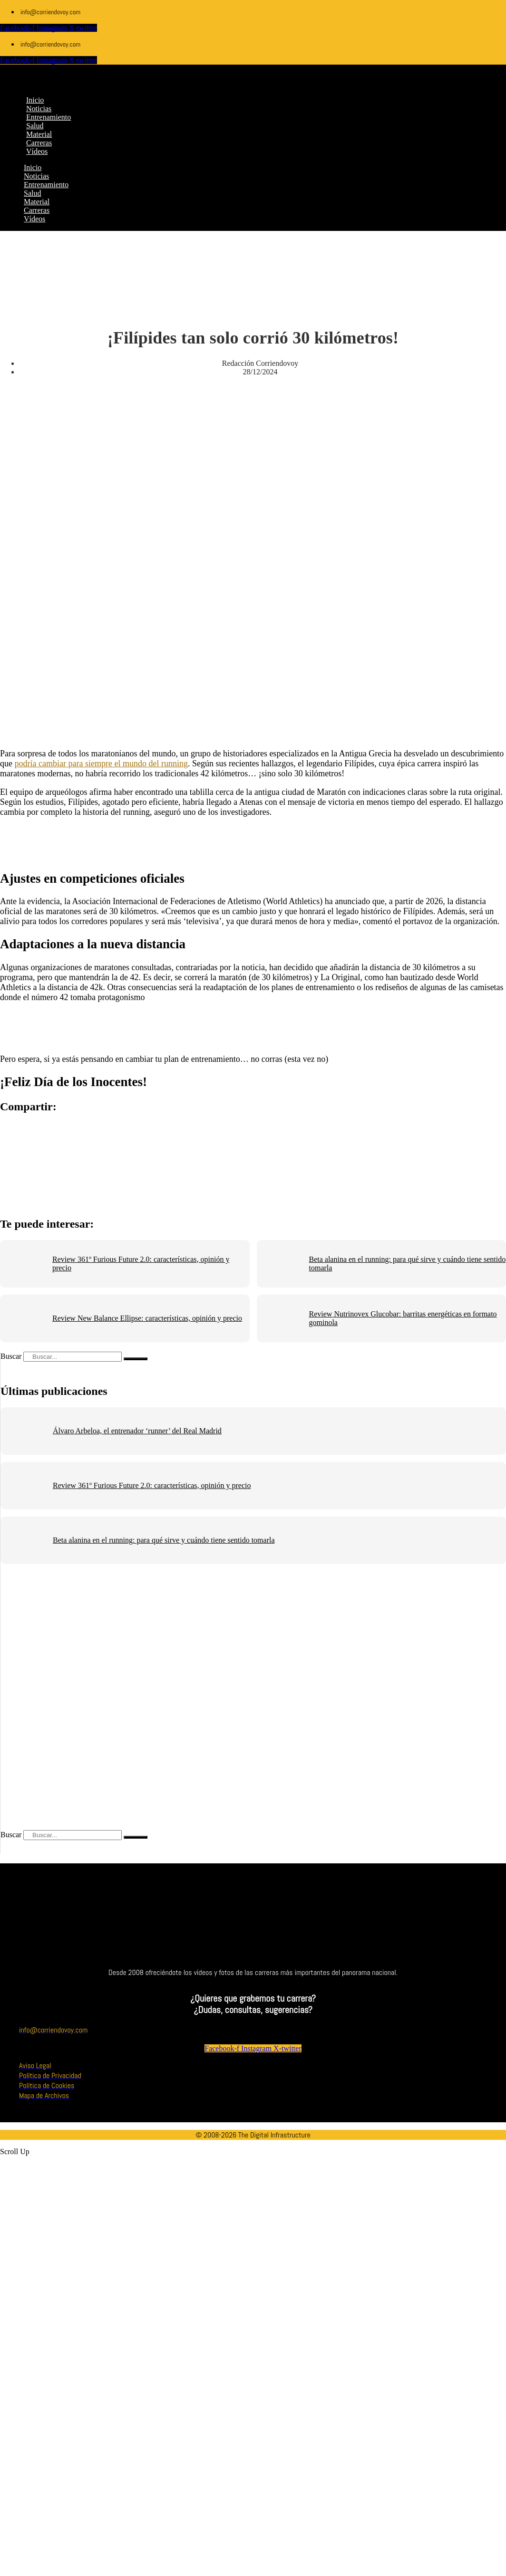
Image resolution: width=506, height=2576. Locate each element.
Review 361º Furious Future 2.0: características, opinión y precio (152, 1485)
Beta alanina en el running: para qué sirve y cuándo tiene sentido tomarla (164, 1540)
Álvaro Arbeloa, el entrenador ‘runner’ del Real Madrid (137, 1431)
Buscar (10, 1356)
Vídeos (34, 219)
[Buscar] (135, 1358)
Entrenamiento (46, 185)
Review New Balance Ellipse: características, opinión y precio (147, 1318)
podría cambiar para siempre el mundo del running (101, 763)
